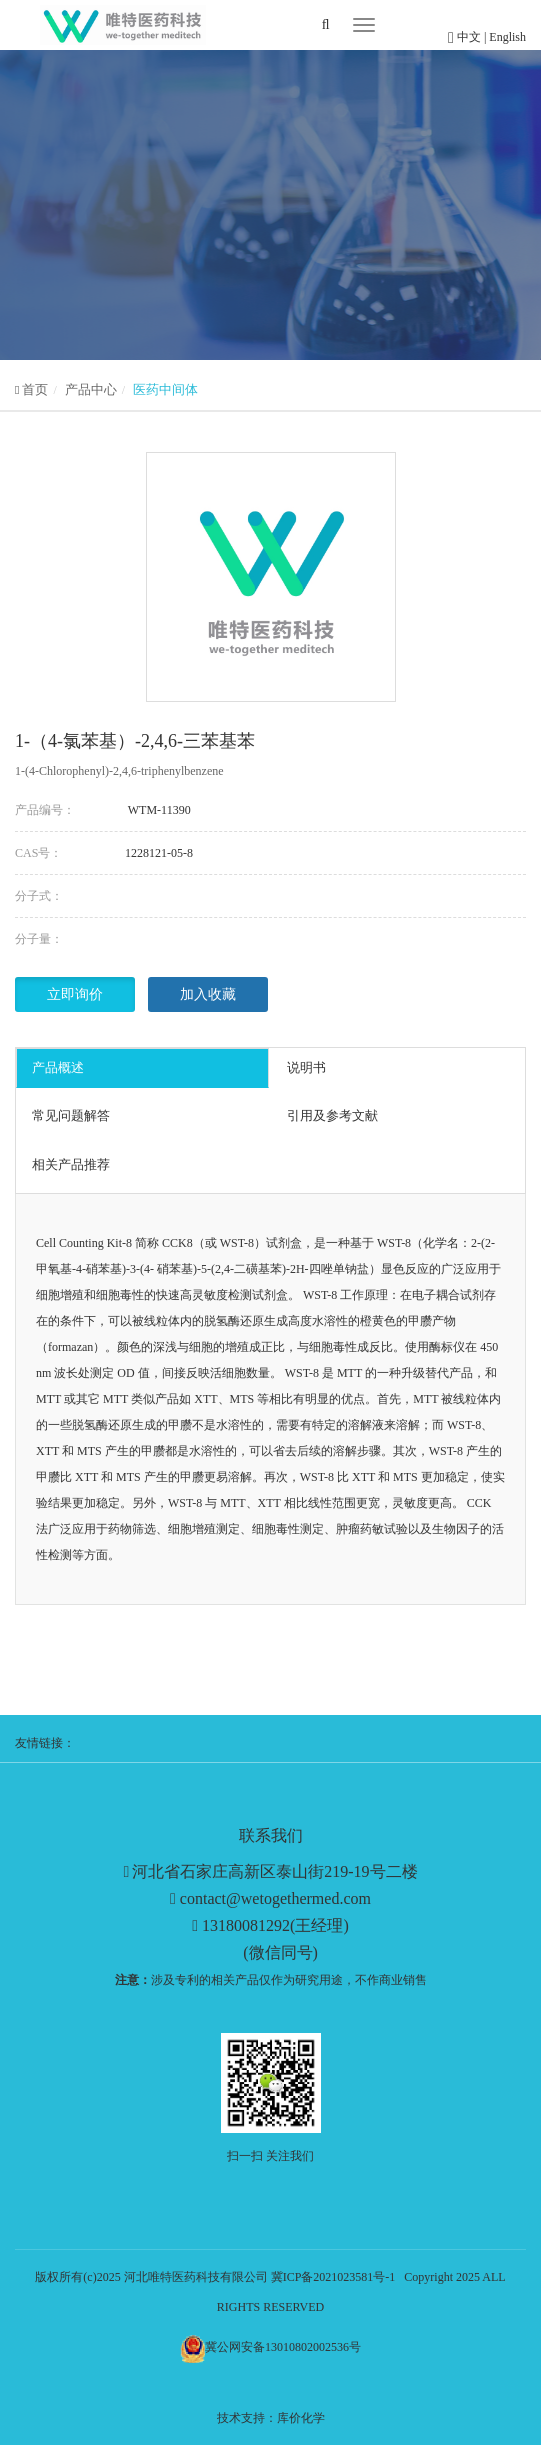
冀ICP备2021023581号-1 (333, 2277)
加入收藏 (208, 994)
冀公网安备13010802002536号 (283, 2347)
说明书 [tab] (306, 1067)
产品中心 (91, 389)
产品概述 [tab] (58, 1067)
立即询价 (75, 994)
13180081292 (246, 1925)
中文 (470, 37)
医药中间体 (165, 389)
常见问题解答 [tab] (71, 1115)
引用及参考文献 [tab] (332, 1115)
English (507, 37)
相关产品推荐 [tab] (71, 1164)
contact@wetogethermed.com (275, 1898)
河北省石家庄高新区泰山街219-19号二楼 (274, 1871)
